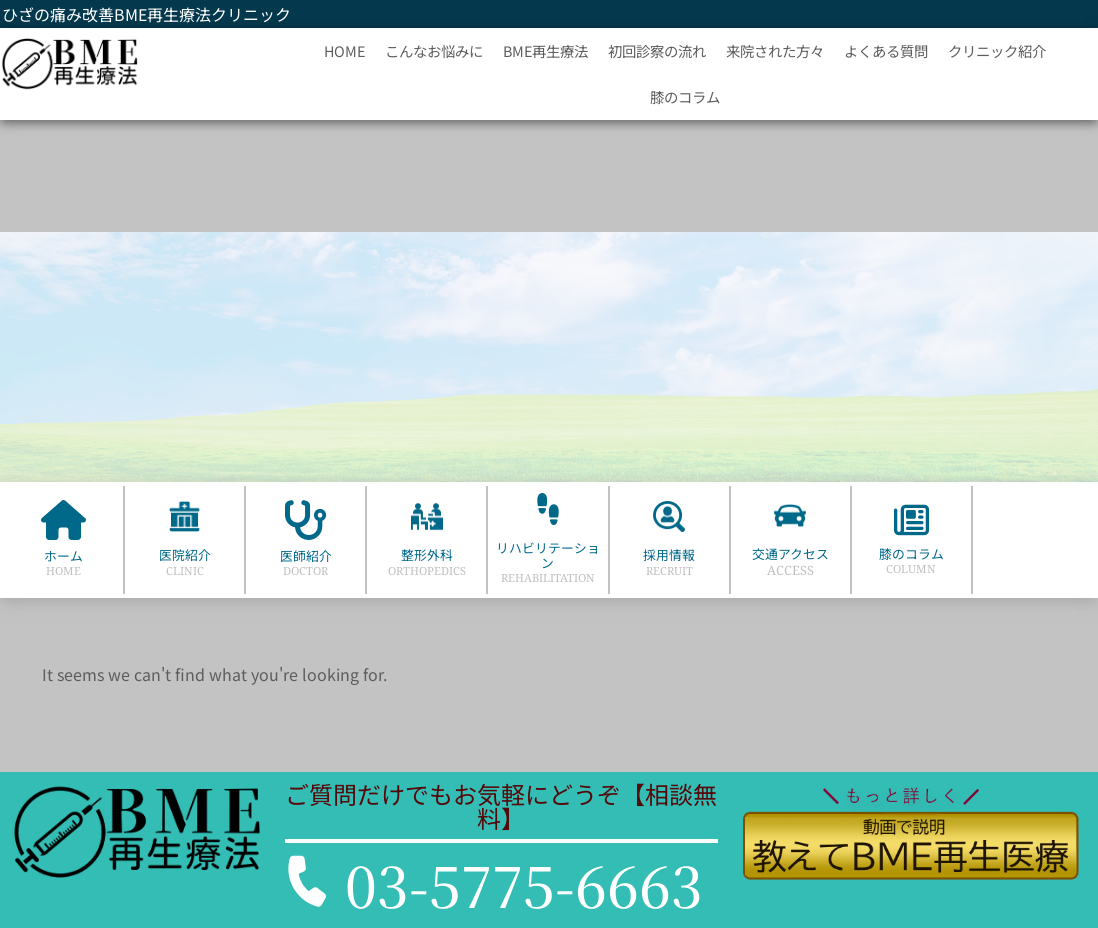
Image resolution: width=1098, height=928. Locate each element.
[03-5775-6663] (307, 880)
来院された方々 (775, 50)
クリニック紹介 (997, 50)
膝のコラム (685, 96)
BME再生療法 (545, 50)
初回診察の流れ (657, 50)
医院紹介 (185, 554)
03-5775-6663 (524, 884)
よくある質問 (886, 50)
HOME (344, 50)
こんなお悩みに (434, 50)
